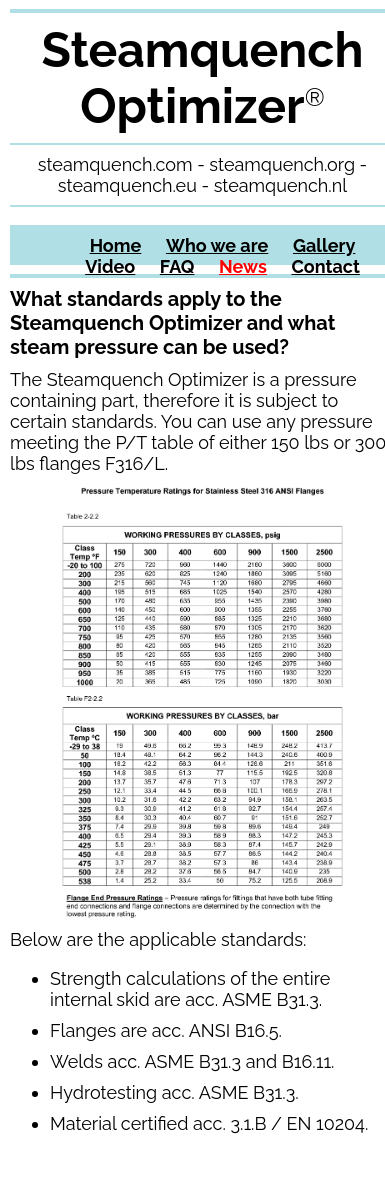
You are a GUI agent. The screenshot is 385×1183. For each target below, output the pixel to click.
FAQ (177, 266)
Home (116, 245)
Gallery (324, 245)
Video (110, 266)
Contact (325, 266)
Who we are (217, 245)
